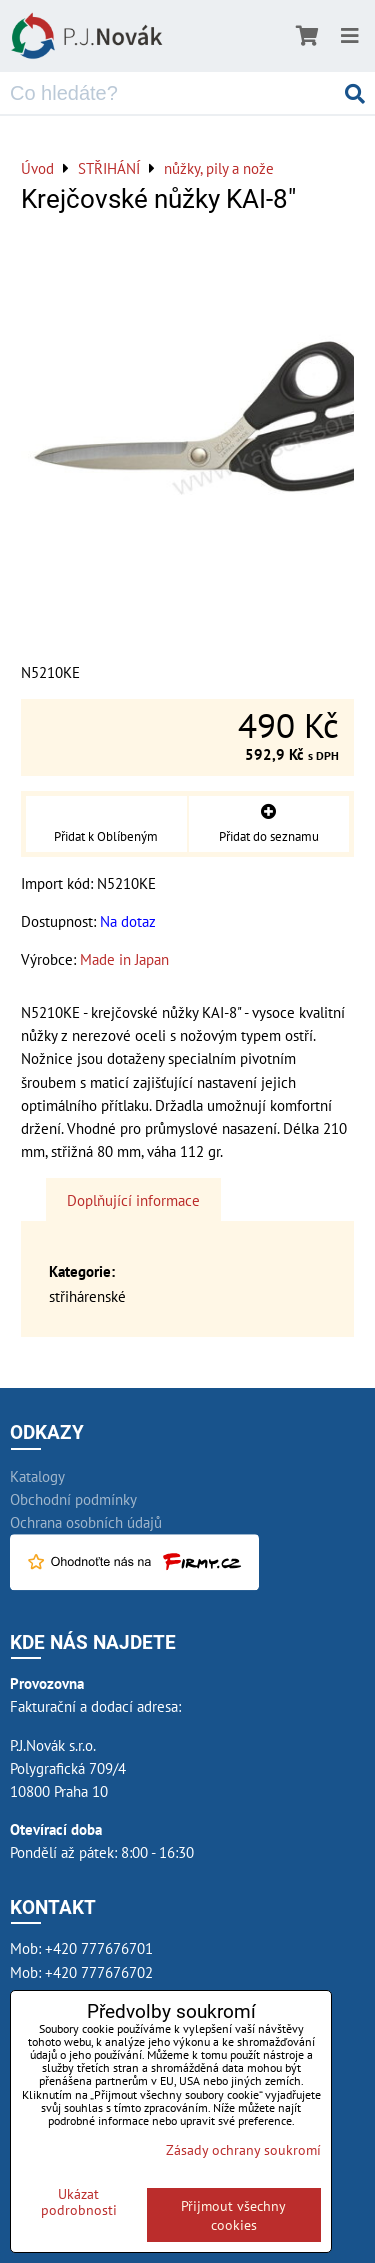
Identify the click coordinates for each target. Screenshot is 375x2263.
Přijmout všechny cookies (233, 2215)
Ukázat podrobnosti (79, 2202)
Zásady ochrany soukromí (243, 2149)
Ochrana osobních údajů (86, 1522)
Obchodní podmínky (73, 1499)
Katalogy (37, 1476)
